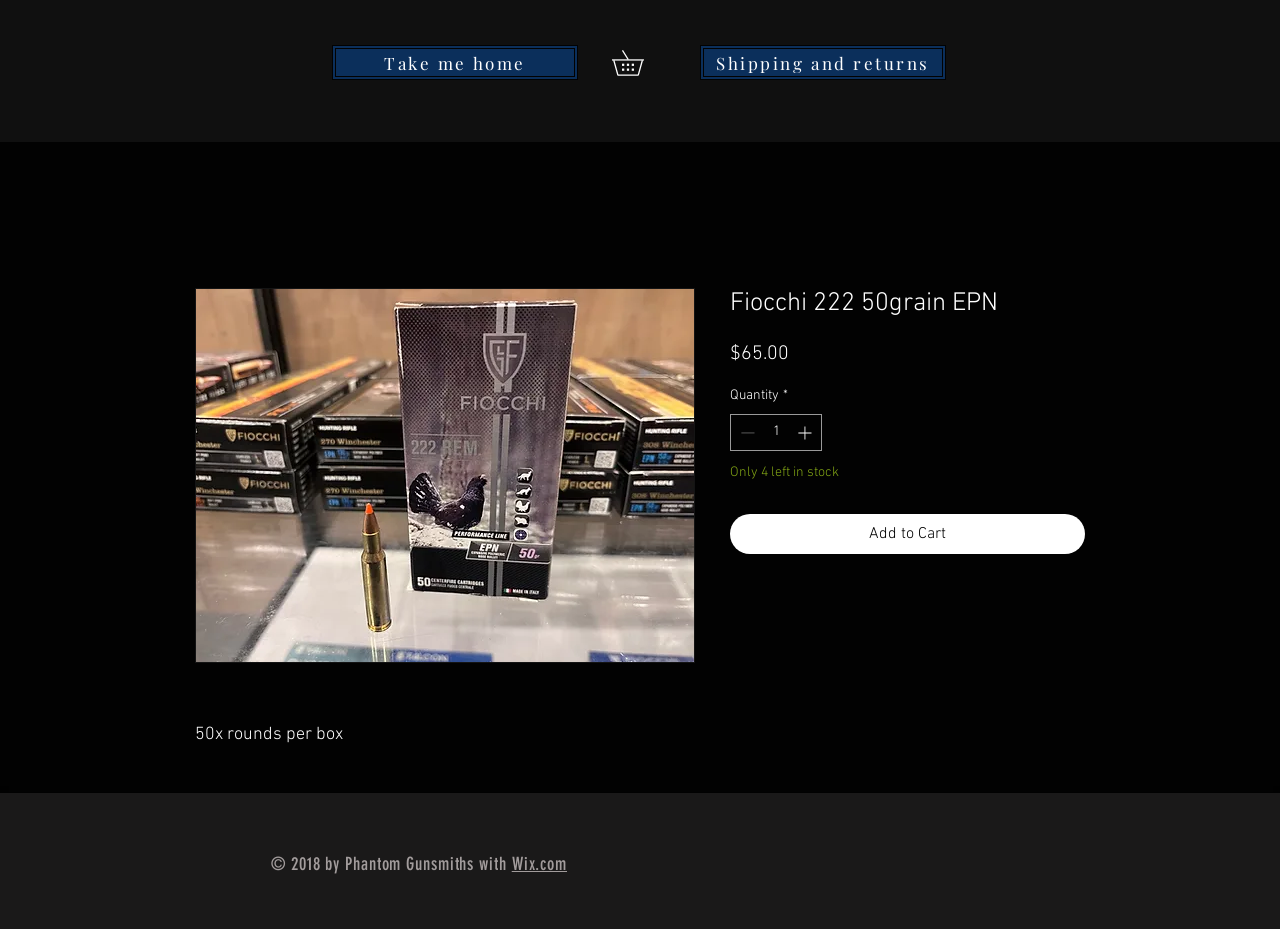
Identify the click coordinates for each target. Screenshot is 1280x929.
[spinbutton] (776, 432)
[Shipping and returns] (823, 62)
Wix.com (539, 864)
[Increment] (806, 432)
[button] (640, 63)
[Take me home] (455, 62)
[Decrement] (745, 432)
